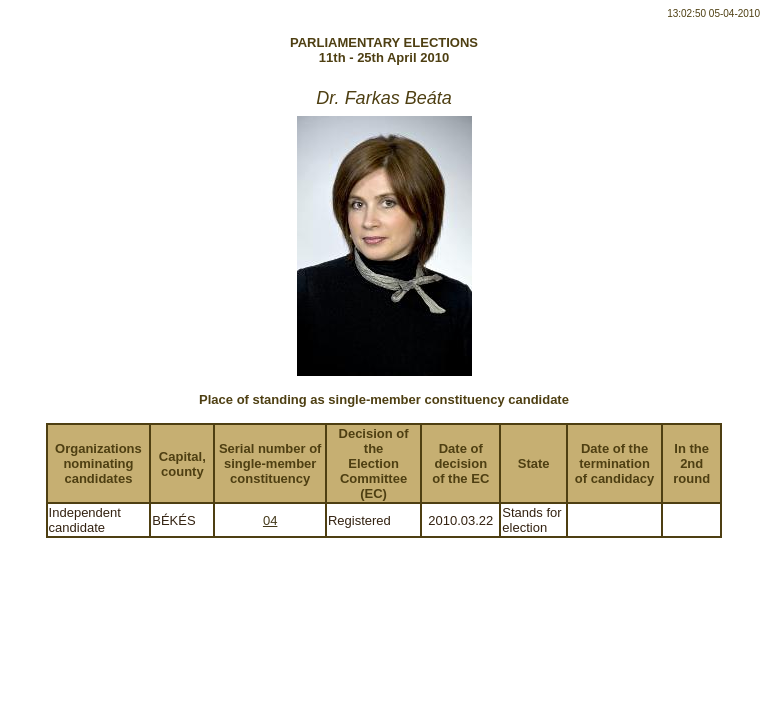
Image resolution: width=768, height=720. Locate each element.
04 (270, 520)
